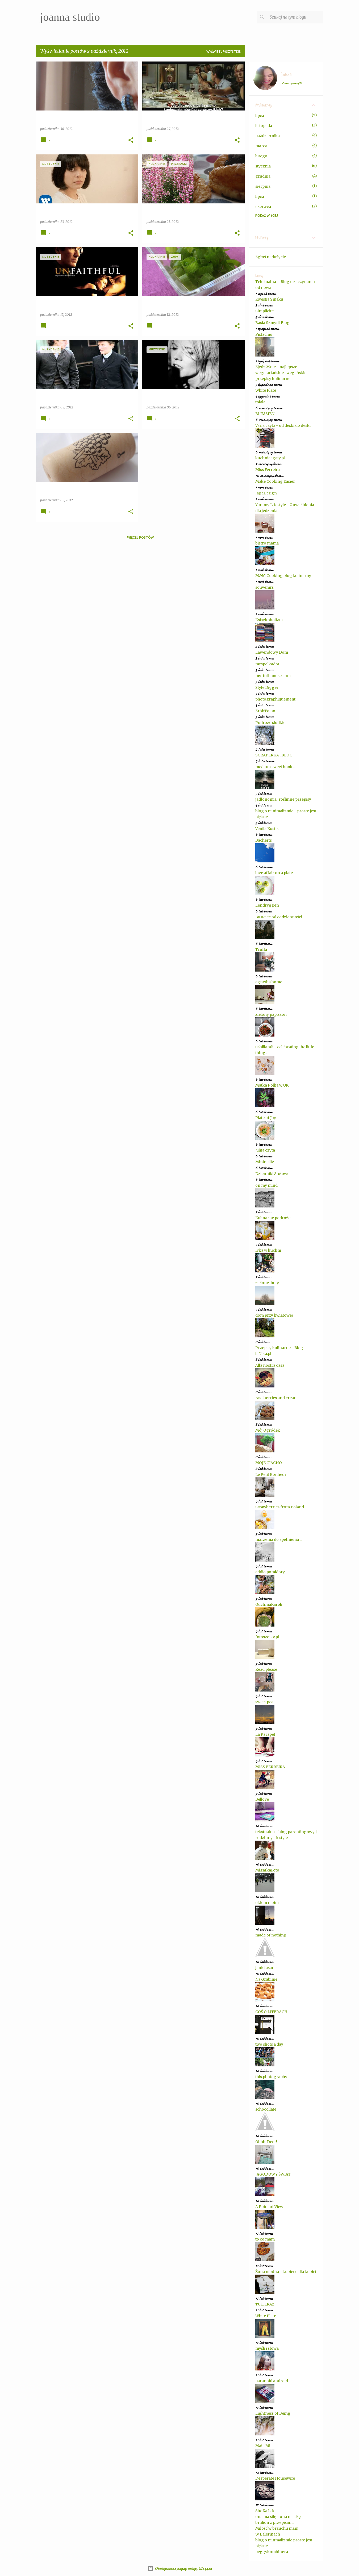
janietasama (266, 1967)
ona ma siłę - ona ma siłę (277, 2516)
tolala (260, 402)
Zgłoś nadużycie (270, 257)
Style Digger (266, 687)
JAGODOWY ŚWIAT (273, 2174)
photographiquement (275, 699)
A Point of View (269, 2206)
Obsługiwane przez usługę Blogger (179, 2568)
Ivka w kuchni (268, 1250)
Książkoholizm (269, 619)
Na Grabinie (266, 1979)
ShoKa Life (265, 2510)
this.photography (271, 2076)
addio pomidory (270, 1572)
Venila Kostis (266, 828)
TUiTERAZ (264, 2304)
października (267, 135)
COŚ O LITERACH (271, 2011)
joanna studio (70, 17)
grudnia (262, 176)
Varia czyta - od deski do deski (283, 425)
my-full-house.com (273, 675)
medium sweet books (274, 766)
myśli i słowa (267, 2348)
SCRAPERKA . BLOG (274, 755)
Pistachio (263, 334)
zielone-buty (267, 1282)
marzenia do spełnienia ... (278, 1539)
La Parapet (265, 1734)
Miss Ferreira (267, 469)
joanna (286, 74)
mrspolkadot (267, 664)
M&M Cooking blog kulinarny (283, 575)
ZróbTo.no (265, 710)
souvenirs (264, 587)
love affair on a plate (274, 872)
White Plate (265, 390)
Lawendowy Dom (271, 652)
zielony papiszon (271, 1014)
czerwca (263, 206)
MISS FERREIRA (270, 1766)
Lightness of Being (272, 2413)
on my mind (266, 1185)
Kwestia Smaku (269, 299)
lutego (261, 156)
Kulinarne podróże (272, 1217)
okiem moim (267, 1902)
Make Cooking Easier (275, 481)
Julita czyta (265, 1150)
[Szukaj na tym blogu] (295, 17)
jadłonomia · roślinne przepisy (283, 799)
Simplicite (264, 311)
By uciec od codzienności (278, 917)
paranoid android (271, 2380)
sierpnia (262, 186)
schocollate (265, 2109)
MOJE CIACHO (268, 1462)
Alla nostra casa (269, 1365)
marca (261, 146)
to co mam (265, 2239)
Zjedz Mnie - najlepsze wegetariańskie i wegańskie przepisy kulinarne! (280, 373)
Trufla (261, 949)
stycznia (263, 166)
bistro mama (267, 543)
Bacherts (263, 840)
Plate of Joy (265, 1117)
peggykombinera (271, 2551)
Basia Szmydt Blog (272, 322)
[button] (131, 140)
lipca (259, 115)
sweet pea (264, 1701)
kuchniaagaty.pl (270, 458)
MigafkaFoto (267, 1870)
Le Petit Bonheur (270, 1474)
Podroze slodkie (270, 722)
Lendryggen (267, 905)
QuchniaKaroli (268, 1604)
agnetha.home (268, 982)
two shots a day (269, 2044)
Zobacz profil (291, 82)
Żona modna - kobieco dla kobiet (285, 2271)
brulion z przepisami (274, 2522)
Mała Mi (262, 2445)
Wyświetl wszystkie (223, 51)
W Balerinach (267, 2534)
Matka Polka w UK (272, 1085)
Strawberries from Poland (279, 1507)
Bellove (262, 1799)
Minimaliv (264, 1162)
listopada (263, 125)
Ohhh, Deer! (266, 2141)
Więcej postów (140, 537)
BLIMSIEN (264, 413)
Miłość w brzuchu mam (276, 2528)
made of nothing (270, 1935)
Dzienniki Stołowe (272, 1173)
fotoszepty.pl (267, 1637)
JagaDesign (266, 493)
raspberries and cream (276, 1397)
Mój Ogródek (267, 1430)
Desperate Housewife (275, 2478)
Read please (266, 1669)
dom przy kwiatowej (274, 1315)
